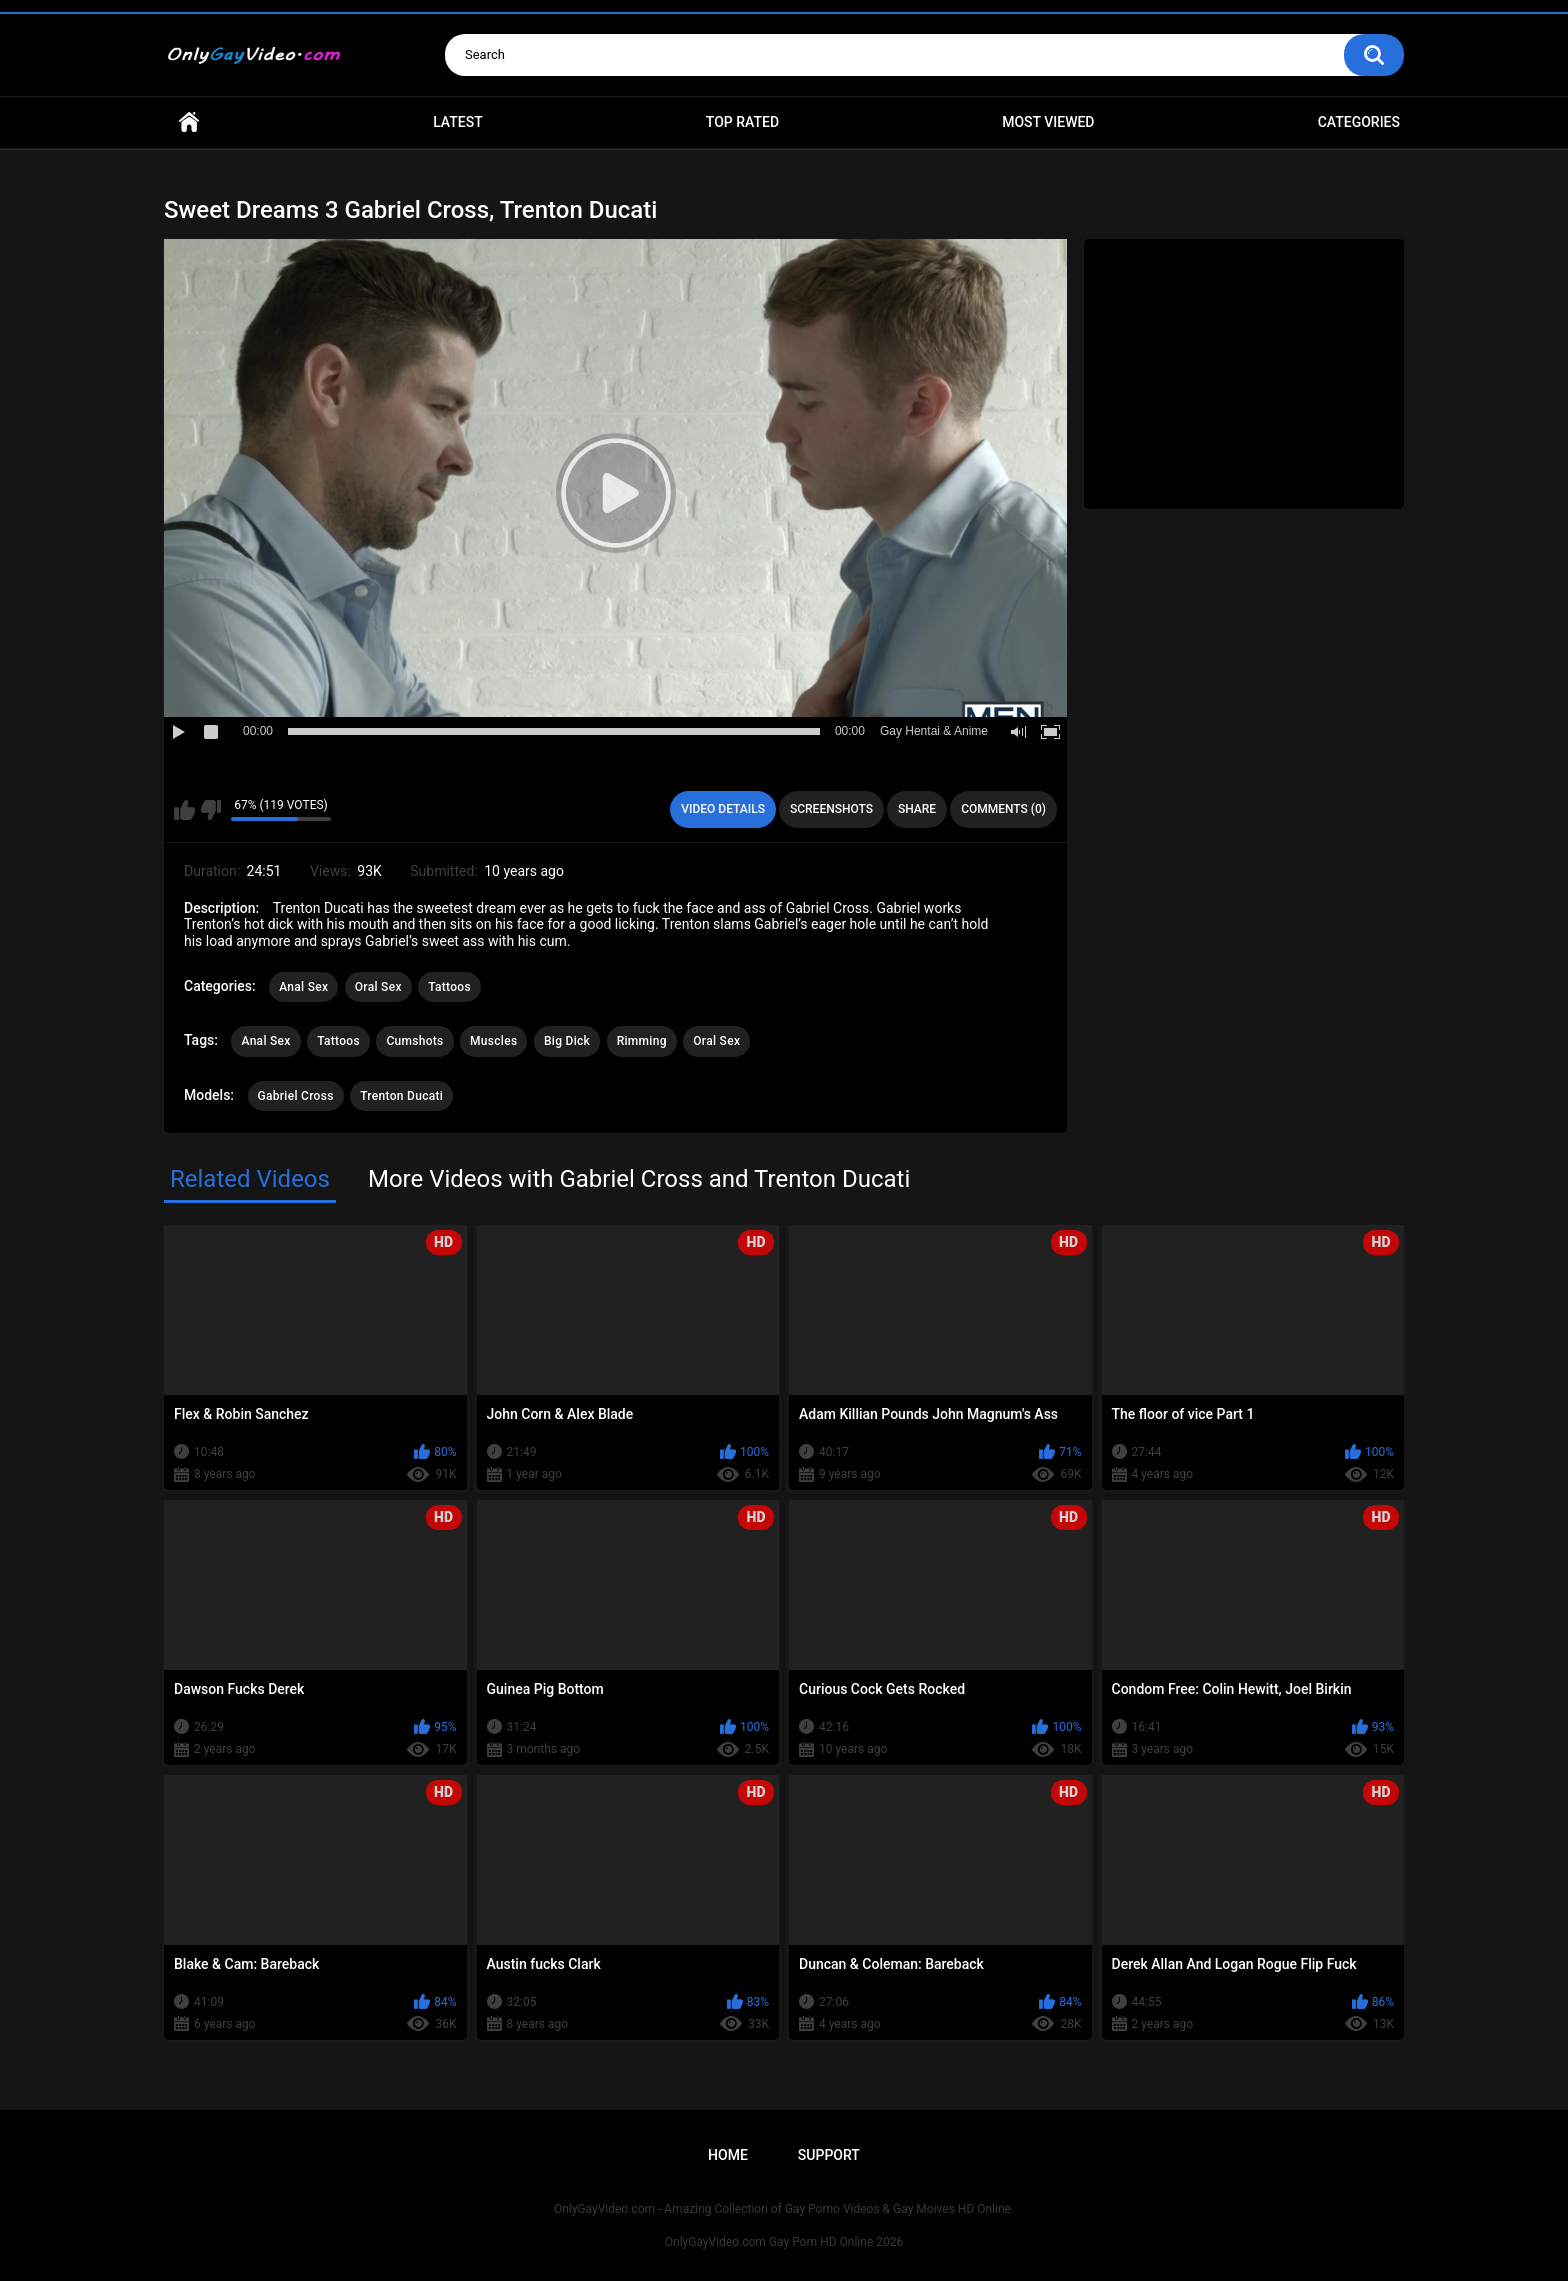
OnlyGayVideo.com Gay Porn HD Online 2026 (784, 2242)
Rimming (642, 1041)
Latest (458, 122)
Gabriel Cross (296, 1096)
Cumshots (414, 1041)
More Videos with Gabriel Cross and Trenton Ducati (639, 1179)
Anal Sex (303, 987)
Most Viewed (1048, 122)
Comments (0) (1003, 809)
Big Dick (567, 1041)
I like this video (184, 810)
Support (829, 2155)
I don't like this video (210, 810)
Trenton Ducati (401, 1096)
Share (917, 809)
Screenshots (831, 809)
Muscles (493, 1041)
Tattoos (449, 987)
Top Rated (742, 122)
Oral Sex (378, 987)
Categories (1359, 122)
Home (189, 122)
